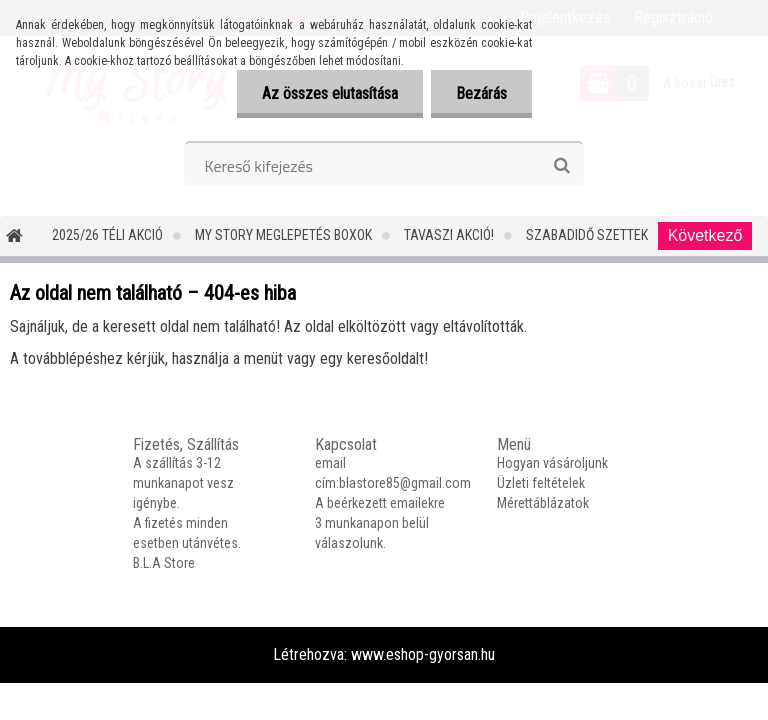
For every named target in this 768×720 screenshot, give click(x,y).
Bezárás (481, 93)
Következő (705, 235)
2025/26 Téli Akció (107, 235)
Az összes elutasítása (330, 93)
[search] (561, 166)
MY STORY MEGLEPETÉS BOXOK (283, 235)
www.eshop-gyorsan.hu (423, 654)
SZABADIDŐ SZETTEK (587, 235)
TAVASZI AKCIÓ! (449, 235)
